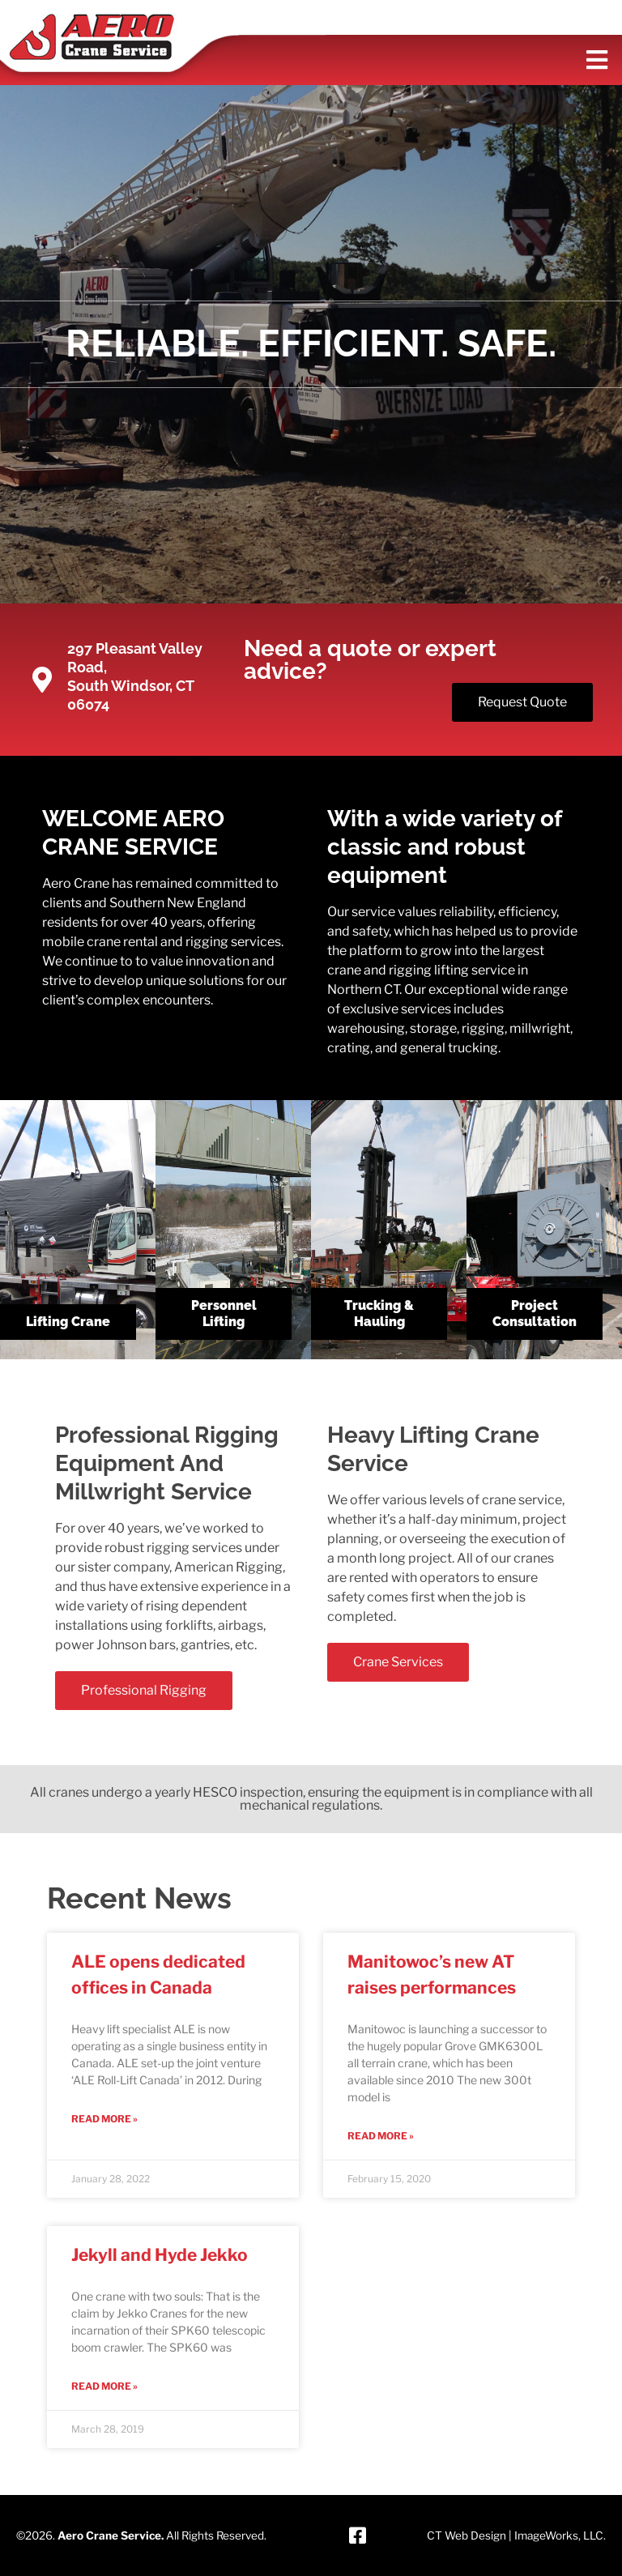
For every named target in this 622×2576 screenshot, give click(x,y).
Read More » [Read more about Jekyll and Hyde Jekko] (104, 2386)
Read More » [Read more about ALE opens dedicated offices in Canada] (104, 2119)
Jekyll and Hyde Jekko (159, 2255)
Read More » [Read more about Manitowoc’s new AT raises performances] (380, 2136)
